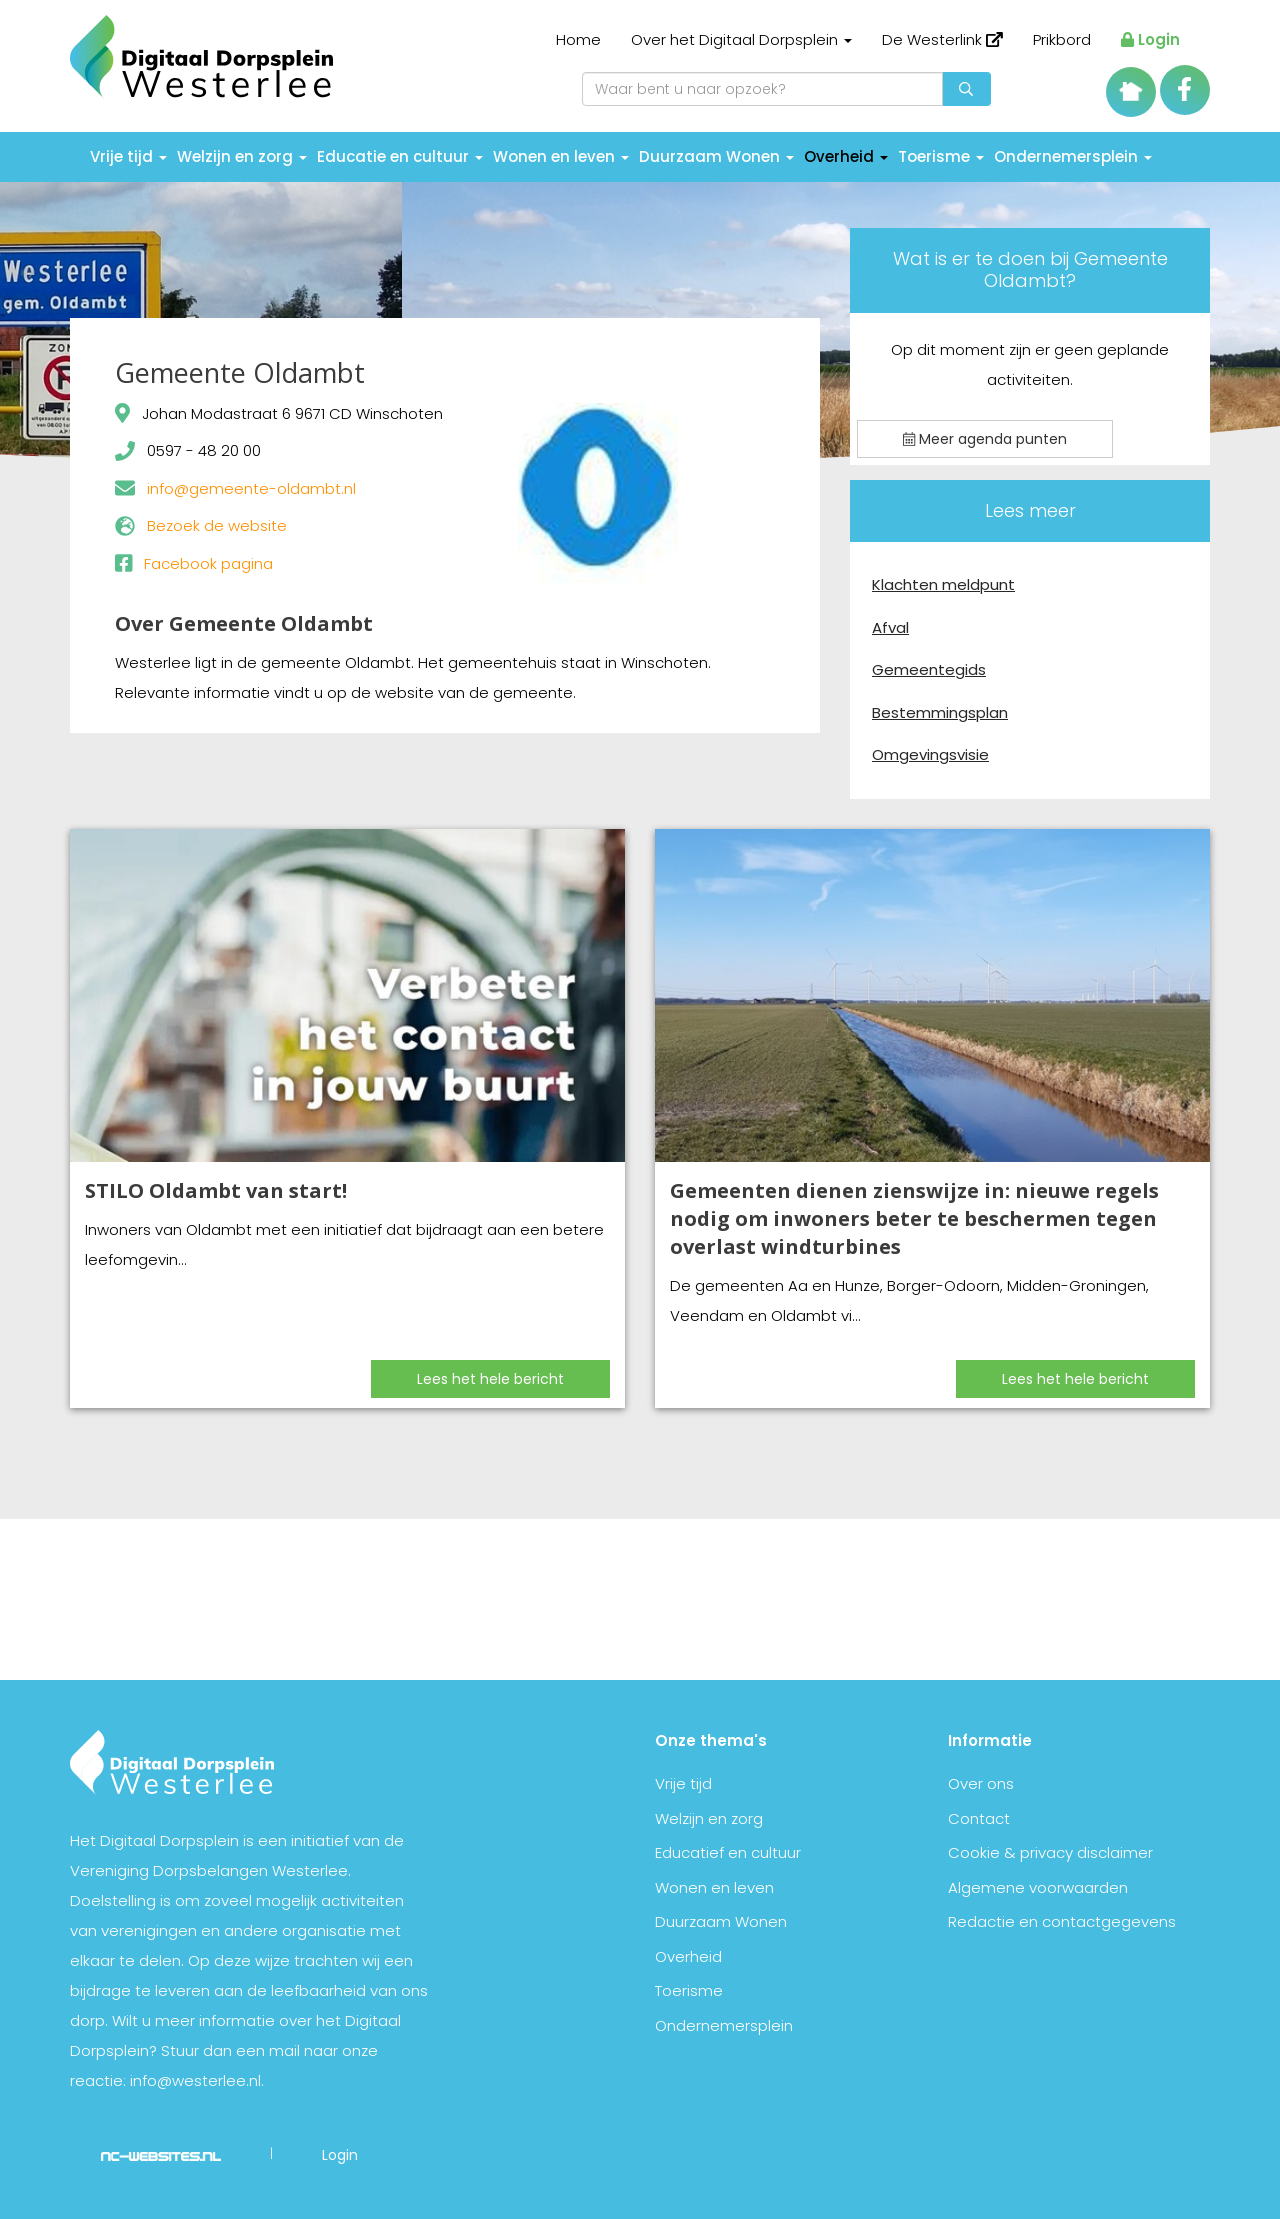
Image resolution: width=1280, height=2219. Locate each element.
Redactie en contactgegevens (1062, 1921)
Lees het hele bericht (490, 1379)
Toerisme (941, 156)
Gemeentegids (929, 669)
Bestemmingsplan (940, 712)
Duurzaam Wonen (716, 156)
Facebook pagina (208, 563)
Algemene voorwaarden (1038, 1887)
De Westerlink (942, 39)
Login (1150, 39)
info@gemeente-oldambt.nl (251, 488)
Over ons (981, 1783)
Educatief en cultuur (728, 1852)
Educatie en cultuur (400, 156)
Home (578, 39)
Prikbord (1062, 39)
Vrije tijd (128, 156)
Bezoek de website (217, 525)
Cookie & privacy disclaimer (1050, 1852)
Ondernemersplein (1073, 156)
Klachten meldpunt (943, 584)
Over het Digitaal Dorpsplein (741, 39)
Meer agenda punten (985, 439)
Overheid (846, 156)
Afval (890, 627)
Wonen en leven (561, 156)
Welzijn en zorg (242, 156)
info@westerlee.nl (195, 2080)
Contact (979, 1818)
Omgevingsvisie (930, 754)
